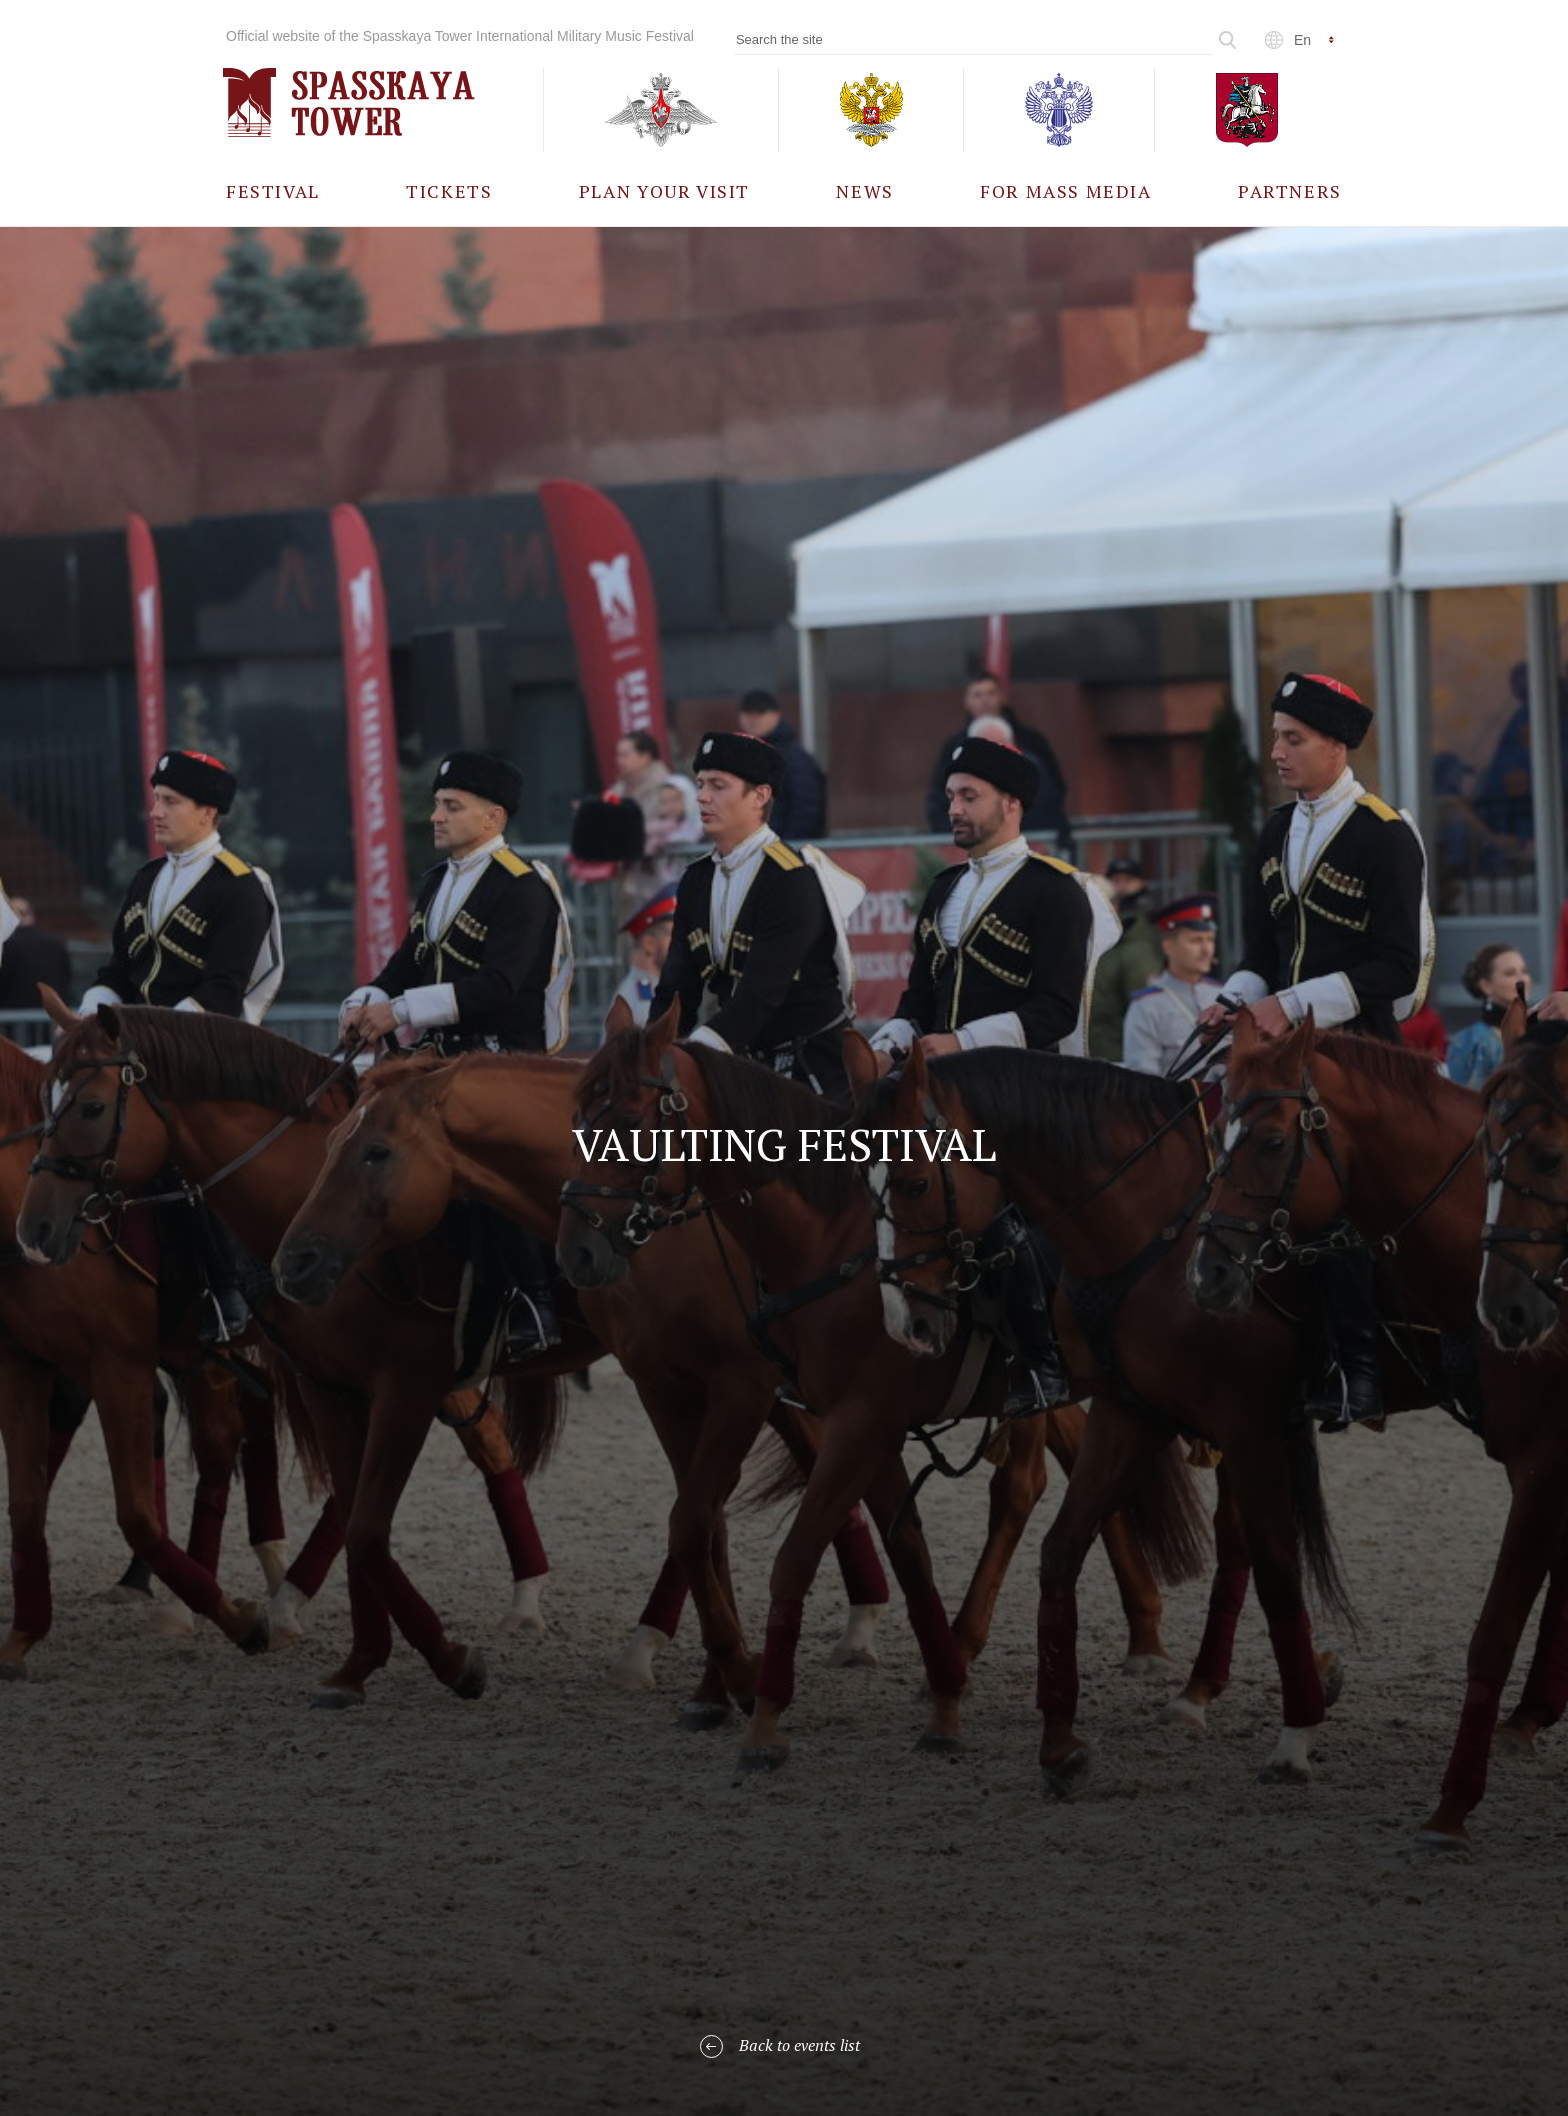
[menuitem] (273, 190)
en (1302, 40)
